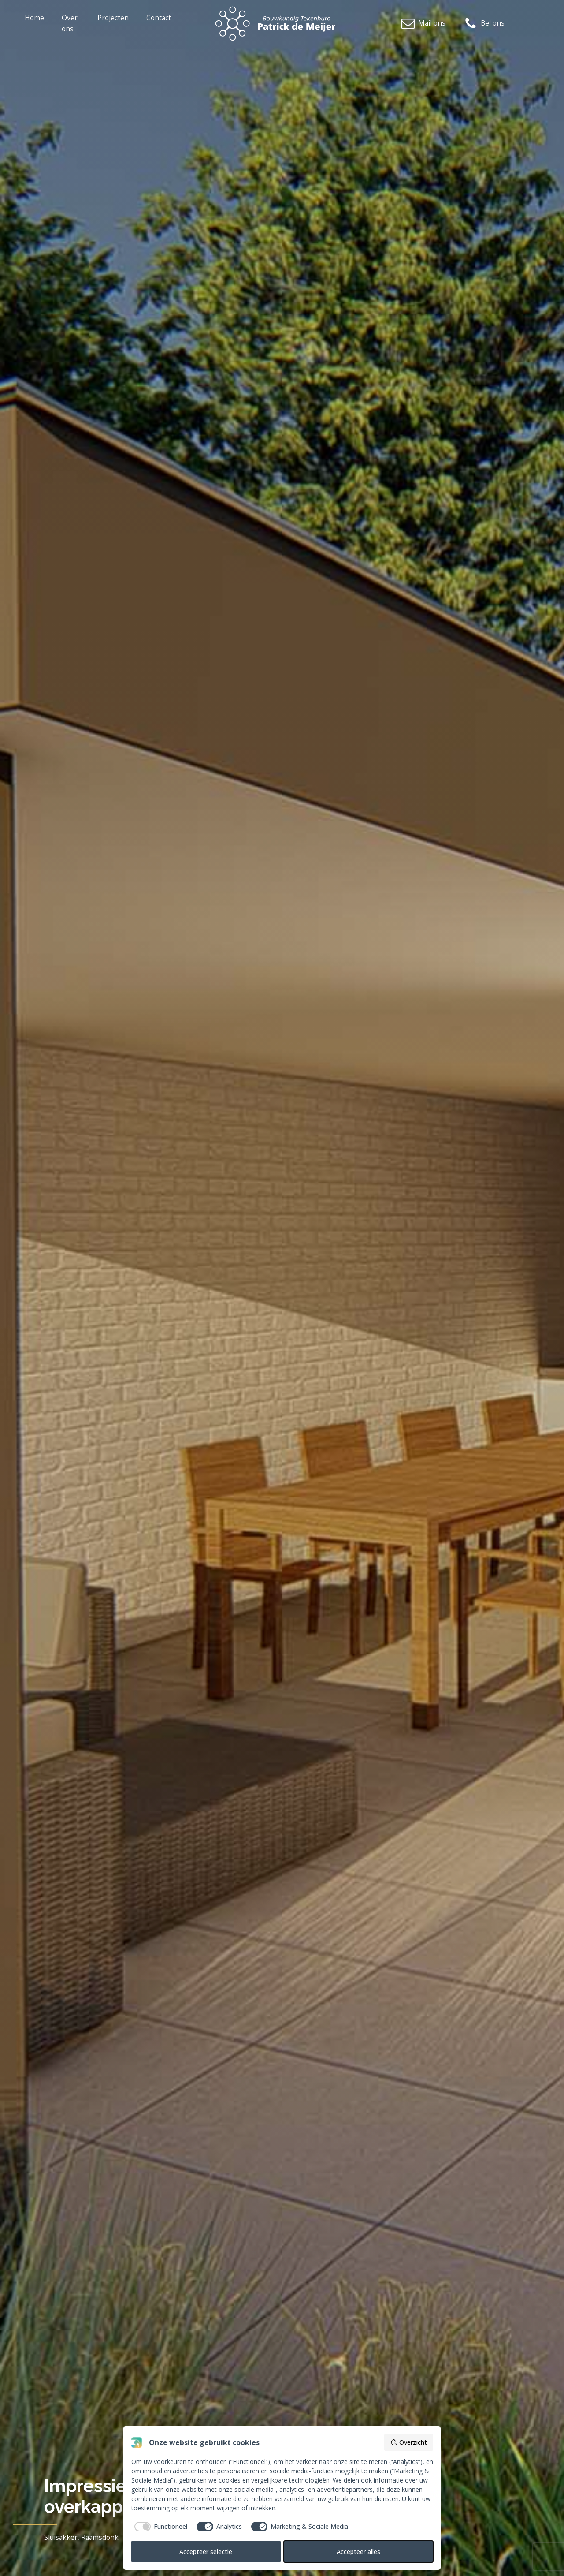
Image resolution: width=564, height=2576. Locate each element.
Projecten (113, 17)
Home (34, 17)
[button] (423, 23)
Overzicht (408, 2442)
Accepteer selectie (205, 2551)
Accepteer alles (358, 2551)
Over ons (70, 23)
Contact (158, 17)
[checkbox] (159, 2526)
